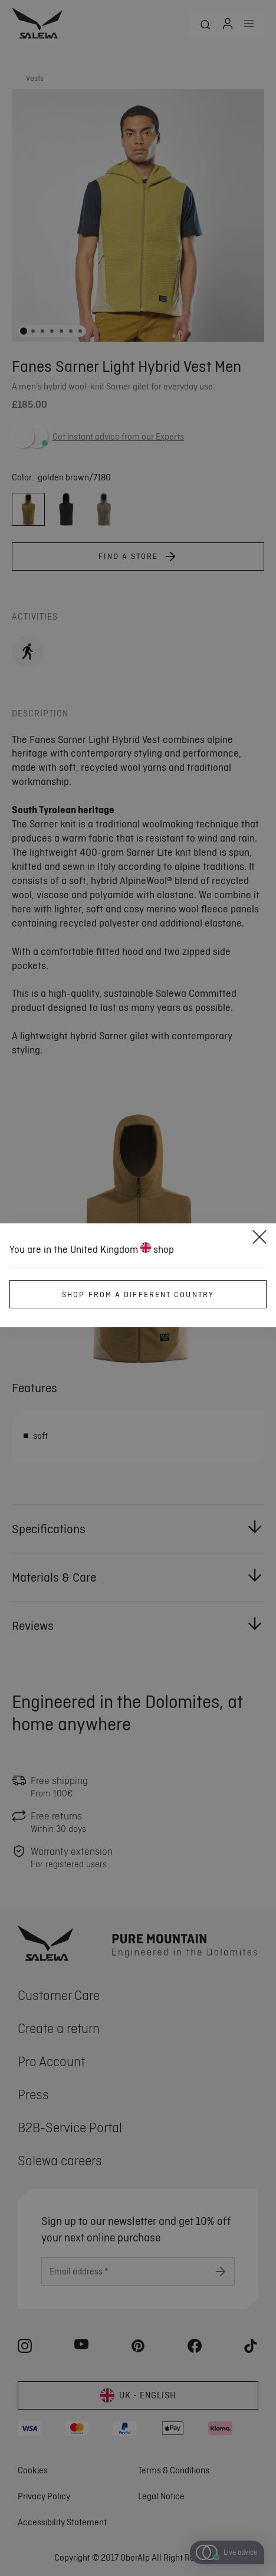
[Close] (259, 1238)
